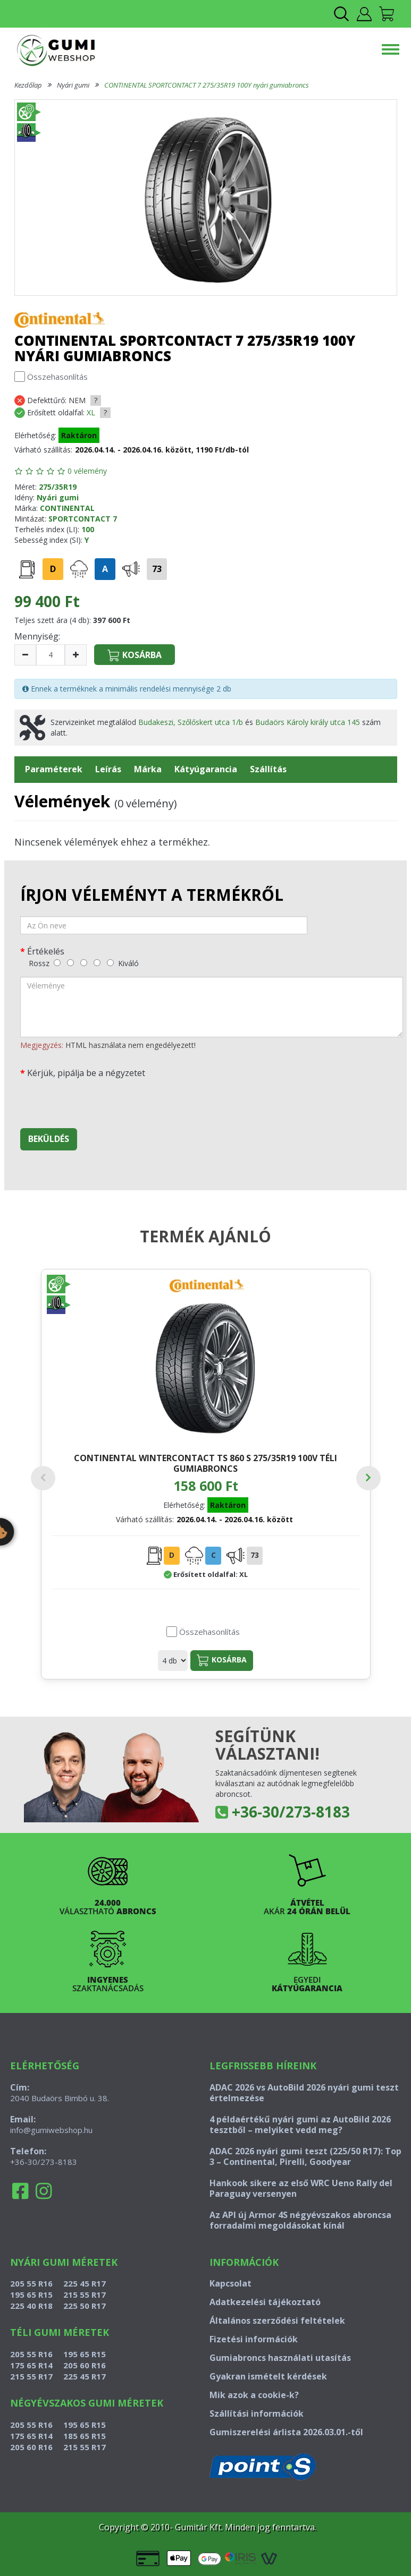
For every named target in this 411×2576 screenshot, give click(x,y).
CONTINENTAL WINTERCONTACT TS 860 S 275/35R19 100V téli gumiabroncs (118, 1473)
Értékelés (45, 951)
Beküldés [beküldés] (48, 1139)
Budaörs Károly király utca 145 (307, 722)
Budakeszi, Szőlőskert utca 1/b (190, 722)
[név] (163, 925)
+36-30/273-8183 (291, 1812)
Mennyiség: (37, 636)
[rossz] (57, 962)
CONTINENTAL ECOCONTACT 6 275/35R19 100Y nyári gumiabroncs (293, 1468)
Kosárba (134, 1660)
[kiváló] (110, 962)
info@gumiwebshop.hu (51, 2130)
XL (91, 412)
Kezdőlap (28, 85)
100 (87, 529)
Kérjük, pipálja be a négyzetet (86, 1072)
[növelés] (76, 655)
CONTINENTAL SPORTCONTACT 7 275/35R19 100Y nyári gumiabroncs (206, 85)
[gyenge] (70, 962)
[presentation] (101, 1099)
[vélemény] (211, 1007)
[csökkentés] (25, 655)
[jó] (97, 962)
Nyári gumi (73, 85)
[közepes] (83, 962)
